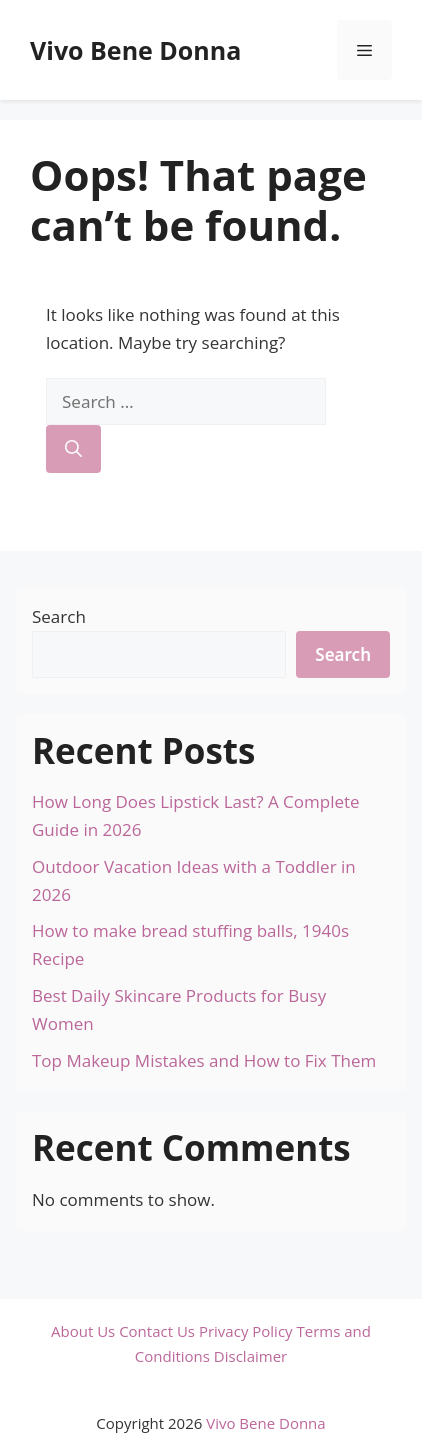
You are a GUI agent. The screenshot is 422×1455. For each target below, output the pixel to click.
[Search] (73, 449)
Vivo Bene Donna (135, 50)
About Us (83, 1331)
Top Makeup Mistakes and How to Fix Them (204, 1060)
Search (59, 616)
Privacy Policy (246, 1331)
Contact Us (157, 1331)
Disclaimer (250, 1356)
